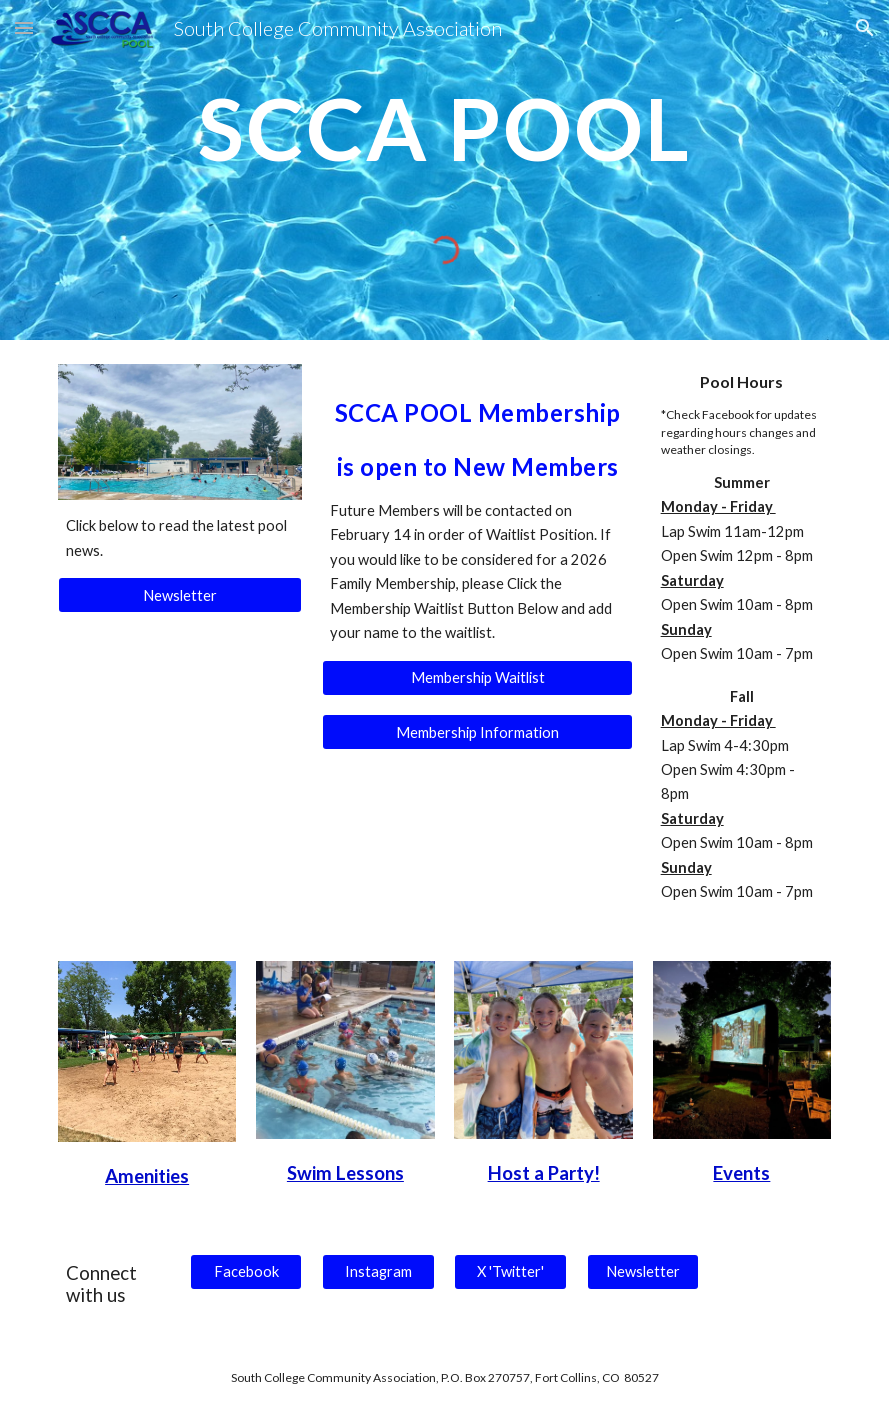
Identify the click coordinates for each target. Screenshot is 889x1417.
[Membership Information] (477, 732)
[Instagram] (378, 1272)
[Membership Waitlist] (477, 677)
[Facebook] (246, 1272)
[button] (24, 27)
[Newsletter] (180, 595)
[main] (444, 137)
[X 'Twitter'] (510, 1272)
